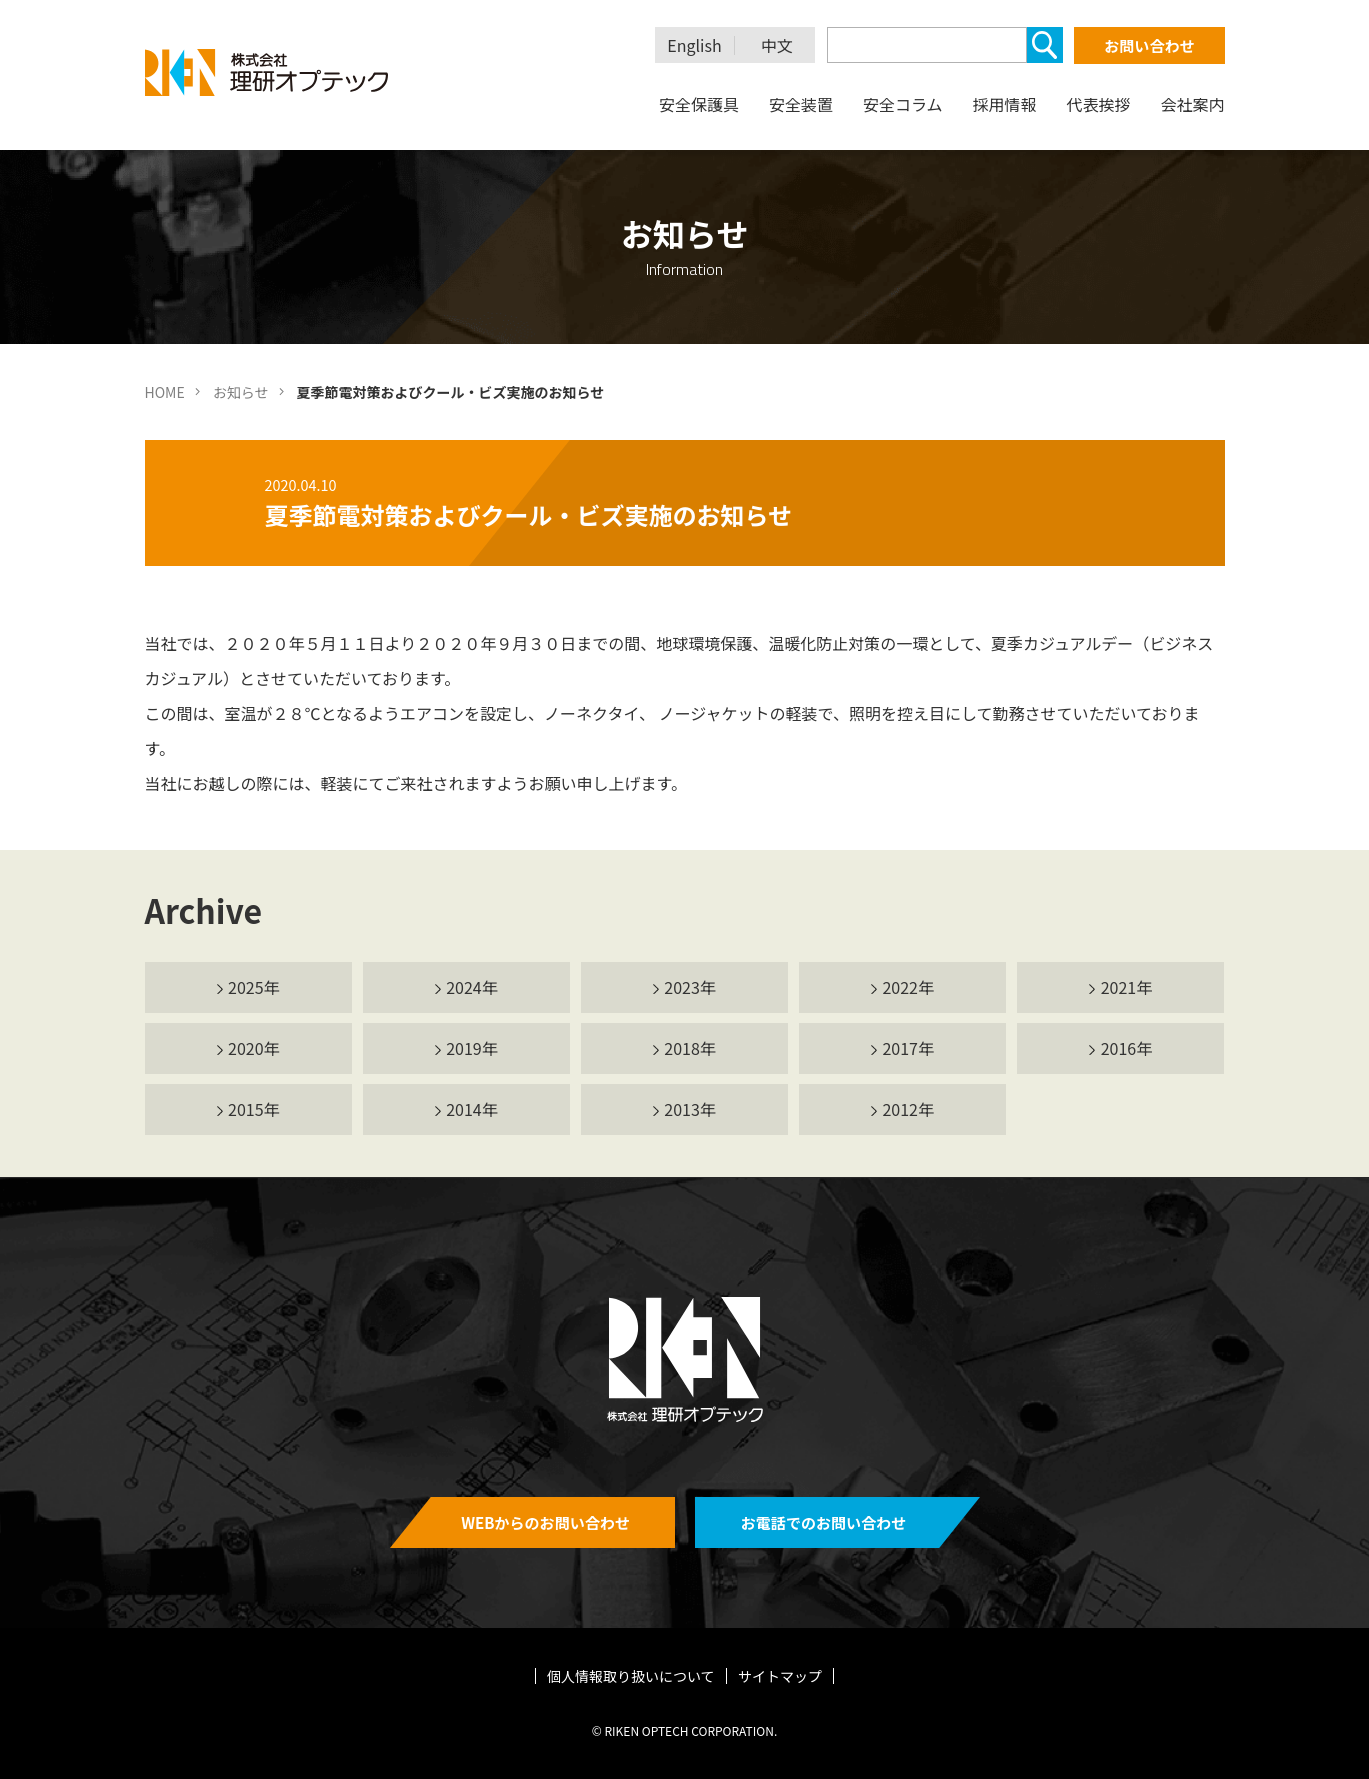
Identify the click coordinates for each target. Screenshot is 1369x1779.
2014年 (472, 1109)
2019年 (472, 1048)
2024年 (472, 987)
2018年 (690, 1048)
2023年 (690, 987)
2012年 (908, 1109)
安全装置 (801, 104)
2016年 (1127, 1048)
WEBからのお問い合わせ (545, 1522)
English (694, 45)
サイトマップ (780, 1676)
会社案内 (1192, 104)
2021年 (1127, 987)
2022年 (908, 987)
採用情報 (1004, 104)
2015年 (254, 1109)
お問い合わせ (1149, 45)
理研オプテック (268, 72)
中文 (777, 45)
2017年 (908, 1048)
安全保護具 (699, 104)
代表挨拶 (1098, 104)
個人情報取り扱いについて (631, 1676)
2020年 (254, 1048)
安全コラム (903, 104)
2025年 (254, 987)
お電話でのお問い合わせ (823, 1522)
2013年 (690, 1109)
